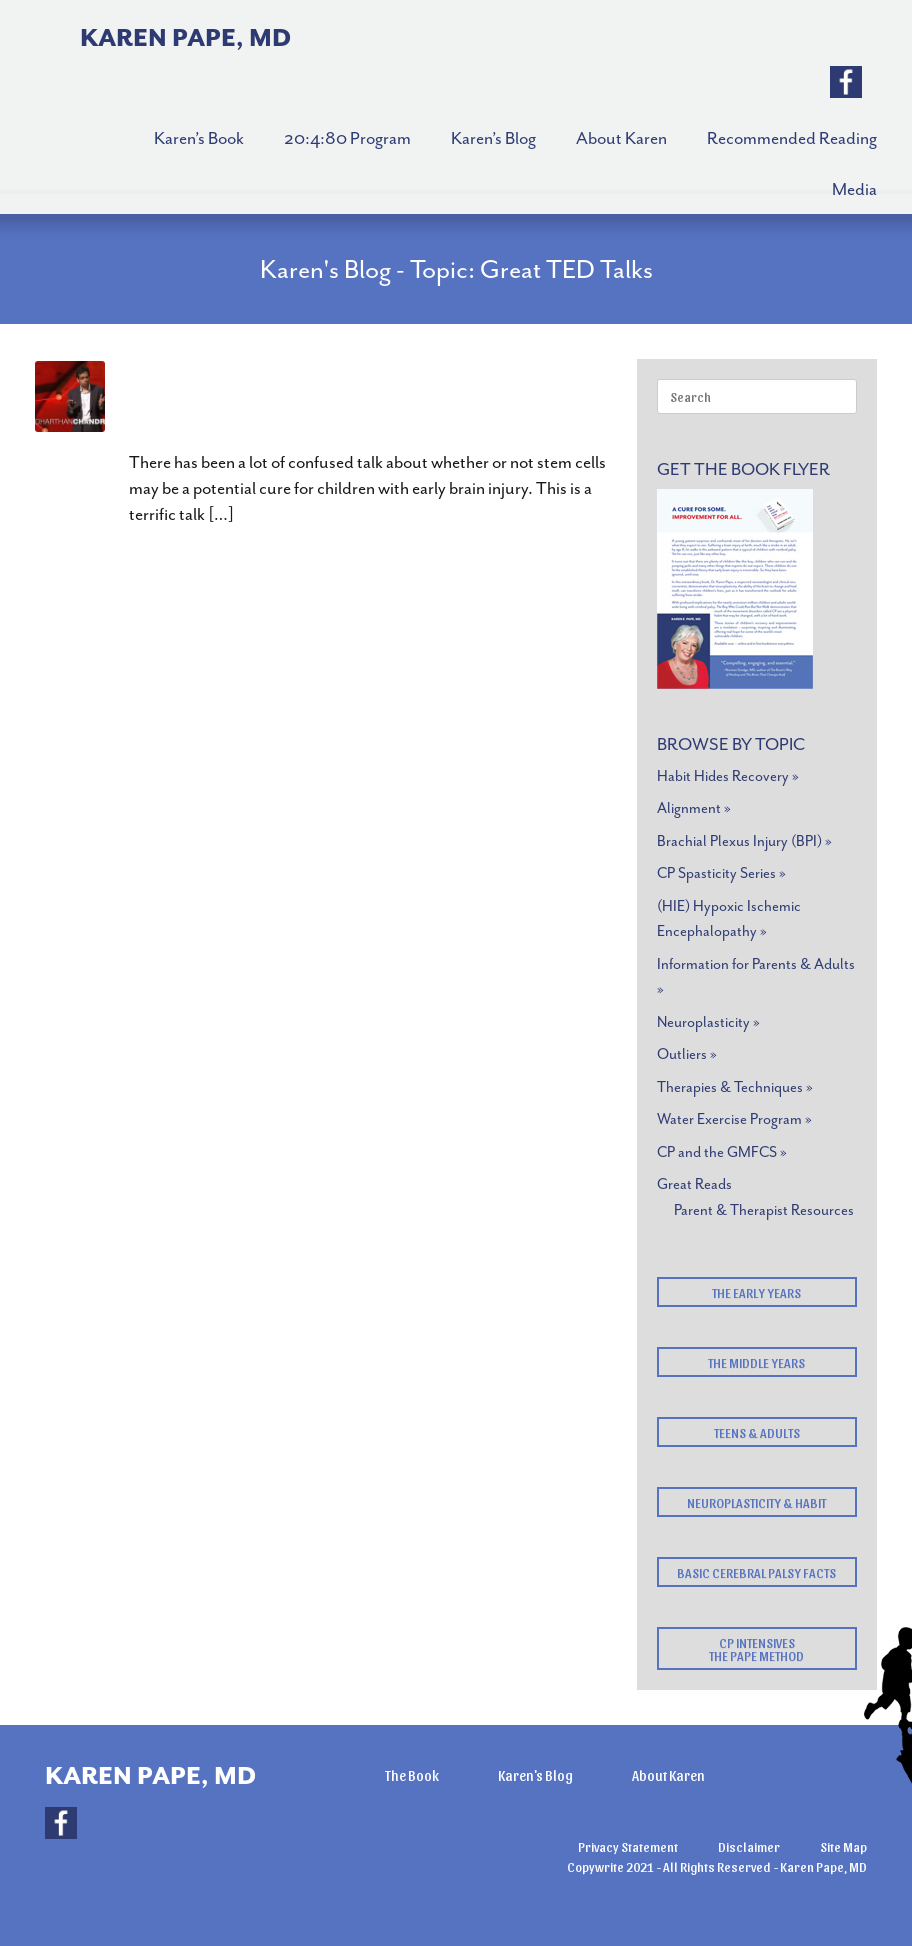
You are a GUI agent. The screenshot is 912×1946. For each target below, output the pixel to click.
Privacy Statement (628, 1846)
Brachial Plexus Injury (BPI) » (744, 841)
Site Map (843, 1846)
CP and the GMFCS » (722, 1152)
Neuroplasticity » (708, 1022)
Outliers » (687, 1054)
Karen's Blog (535, 1775)
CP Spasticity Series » (721, 873)
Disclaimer (749, 1846)
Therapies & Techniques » (735, 1087)
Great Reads (694, 1184)
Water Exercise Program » (734, 1119)
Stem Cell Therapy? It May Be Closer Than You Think (374, 402)
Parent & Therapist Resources (764, 1210)
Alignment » (694, 808)
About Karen (668, 1775)
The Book (412, 1775)
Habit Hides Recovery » (728, 776)
